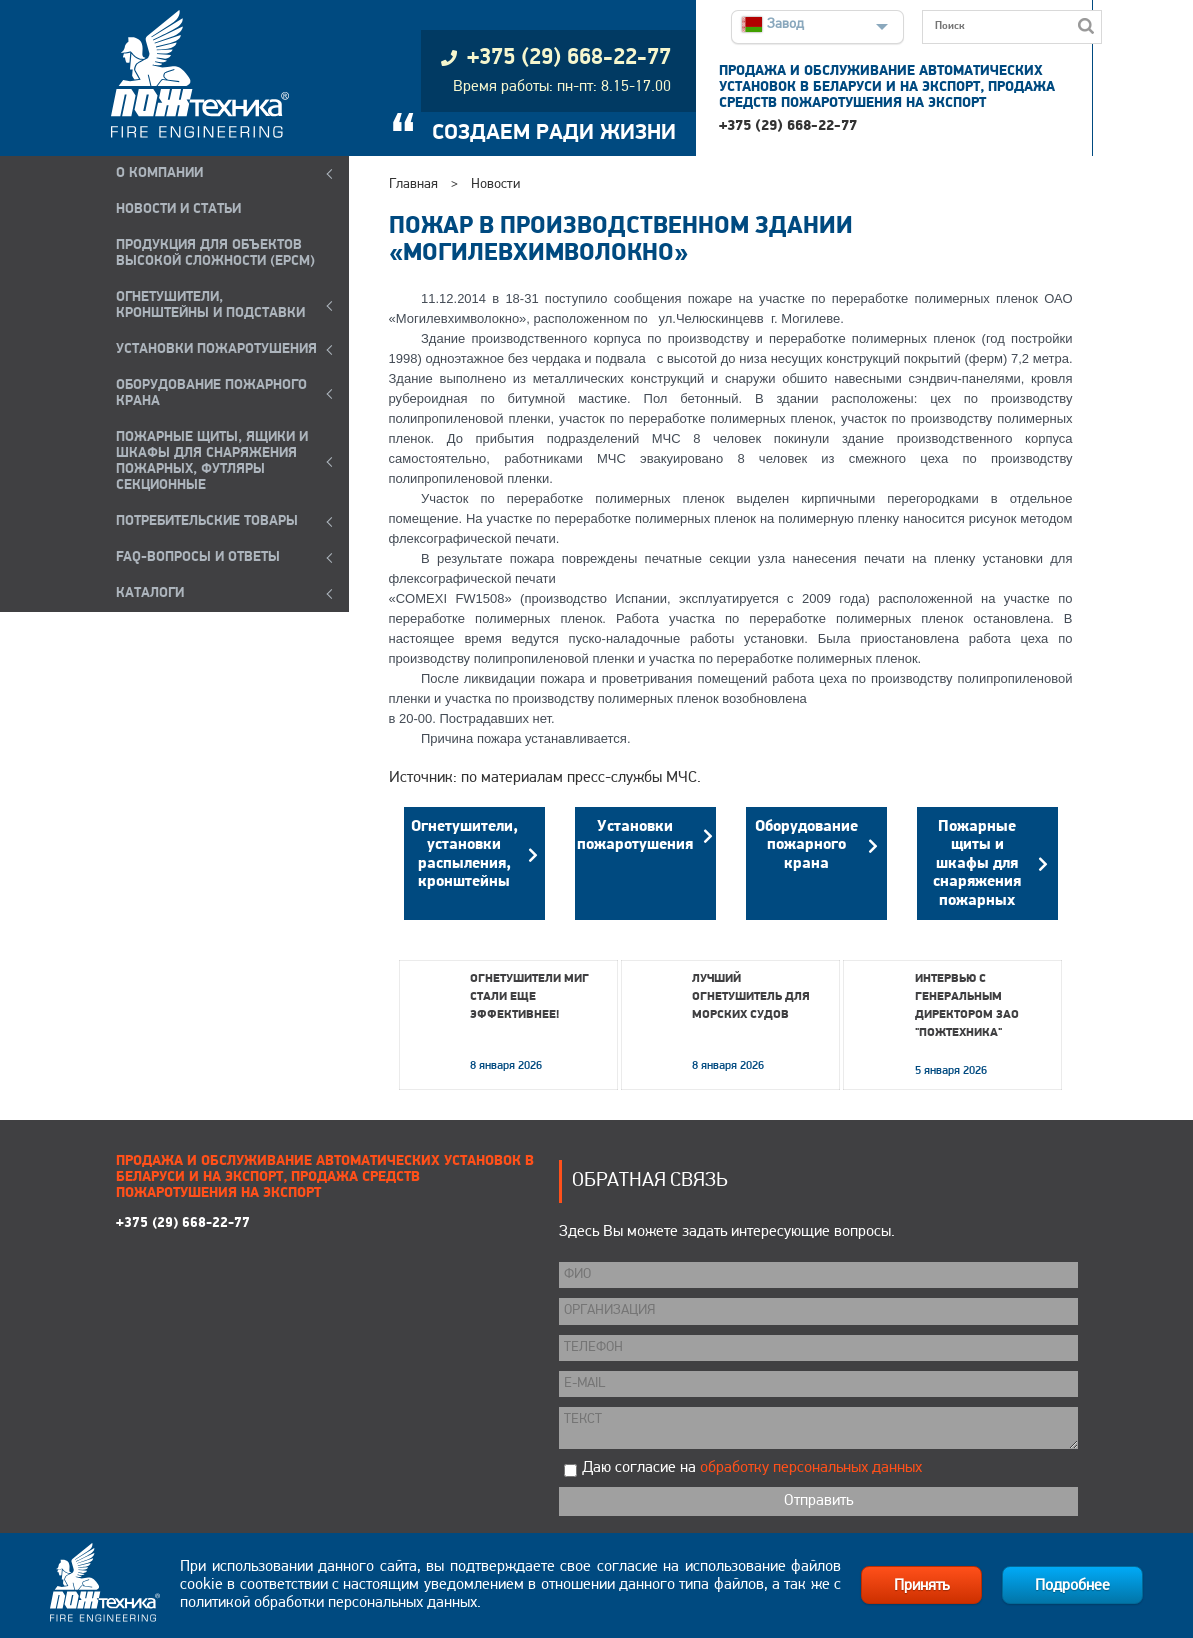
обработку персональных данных (811, 1468)
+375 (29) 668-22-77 (788, 126)
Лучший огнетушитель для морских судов (751, 997)
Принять (921, 1586)
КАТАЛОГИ (150, 593)
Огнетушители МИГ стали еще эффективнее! (529, 997)
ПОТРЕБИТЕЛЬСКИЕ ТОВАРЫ (207, 521)
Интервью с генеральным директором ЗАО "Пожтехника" (967, 1006)
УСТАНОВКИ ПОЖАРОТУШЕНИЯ (216, 349)
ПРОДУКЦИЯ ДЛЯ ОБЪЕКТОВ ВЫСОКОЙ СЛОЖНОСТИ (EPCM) (215, 253)
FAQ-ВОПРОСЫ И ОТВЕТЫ (198, 557)
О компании (159, 173)
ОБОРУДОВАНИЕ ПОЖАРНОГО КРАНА (211, 393)
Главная (413, 184)
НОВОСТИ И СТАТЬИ (178, 209)
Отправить (818, 1501)
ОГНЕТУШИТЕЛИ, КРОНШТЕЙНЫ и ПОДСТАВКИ (210, 305)
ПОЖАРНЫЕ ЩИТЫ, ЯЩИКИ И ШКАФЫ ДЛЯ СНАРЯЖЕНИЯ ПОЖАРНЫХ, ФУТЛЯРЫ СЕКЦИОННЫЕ (212, 461)
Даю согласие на (752, 1468)
